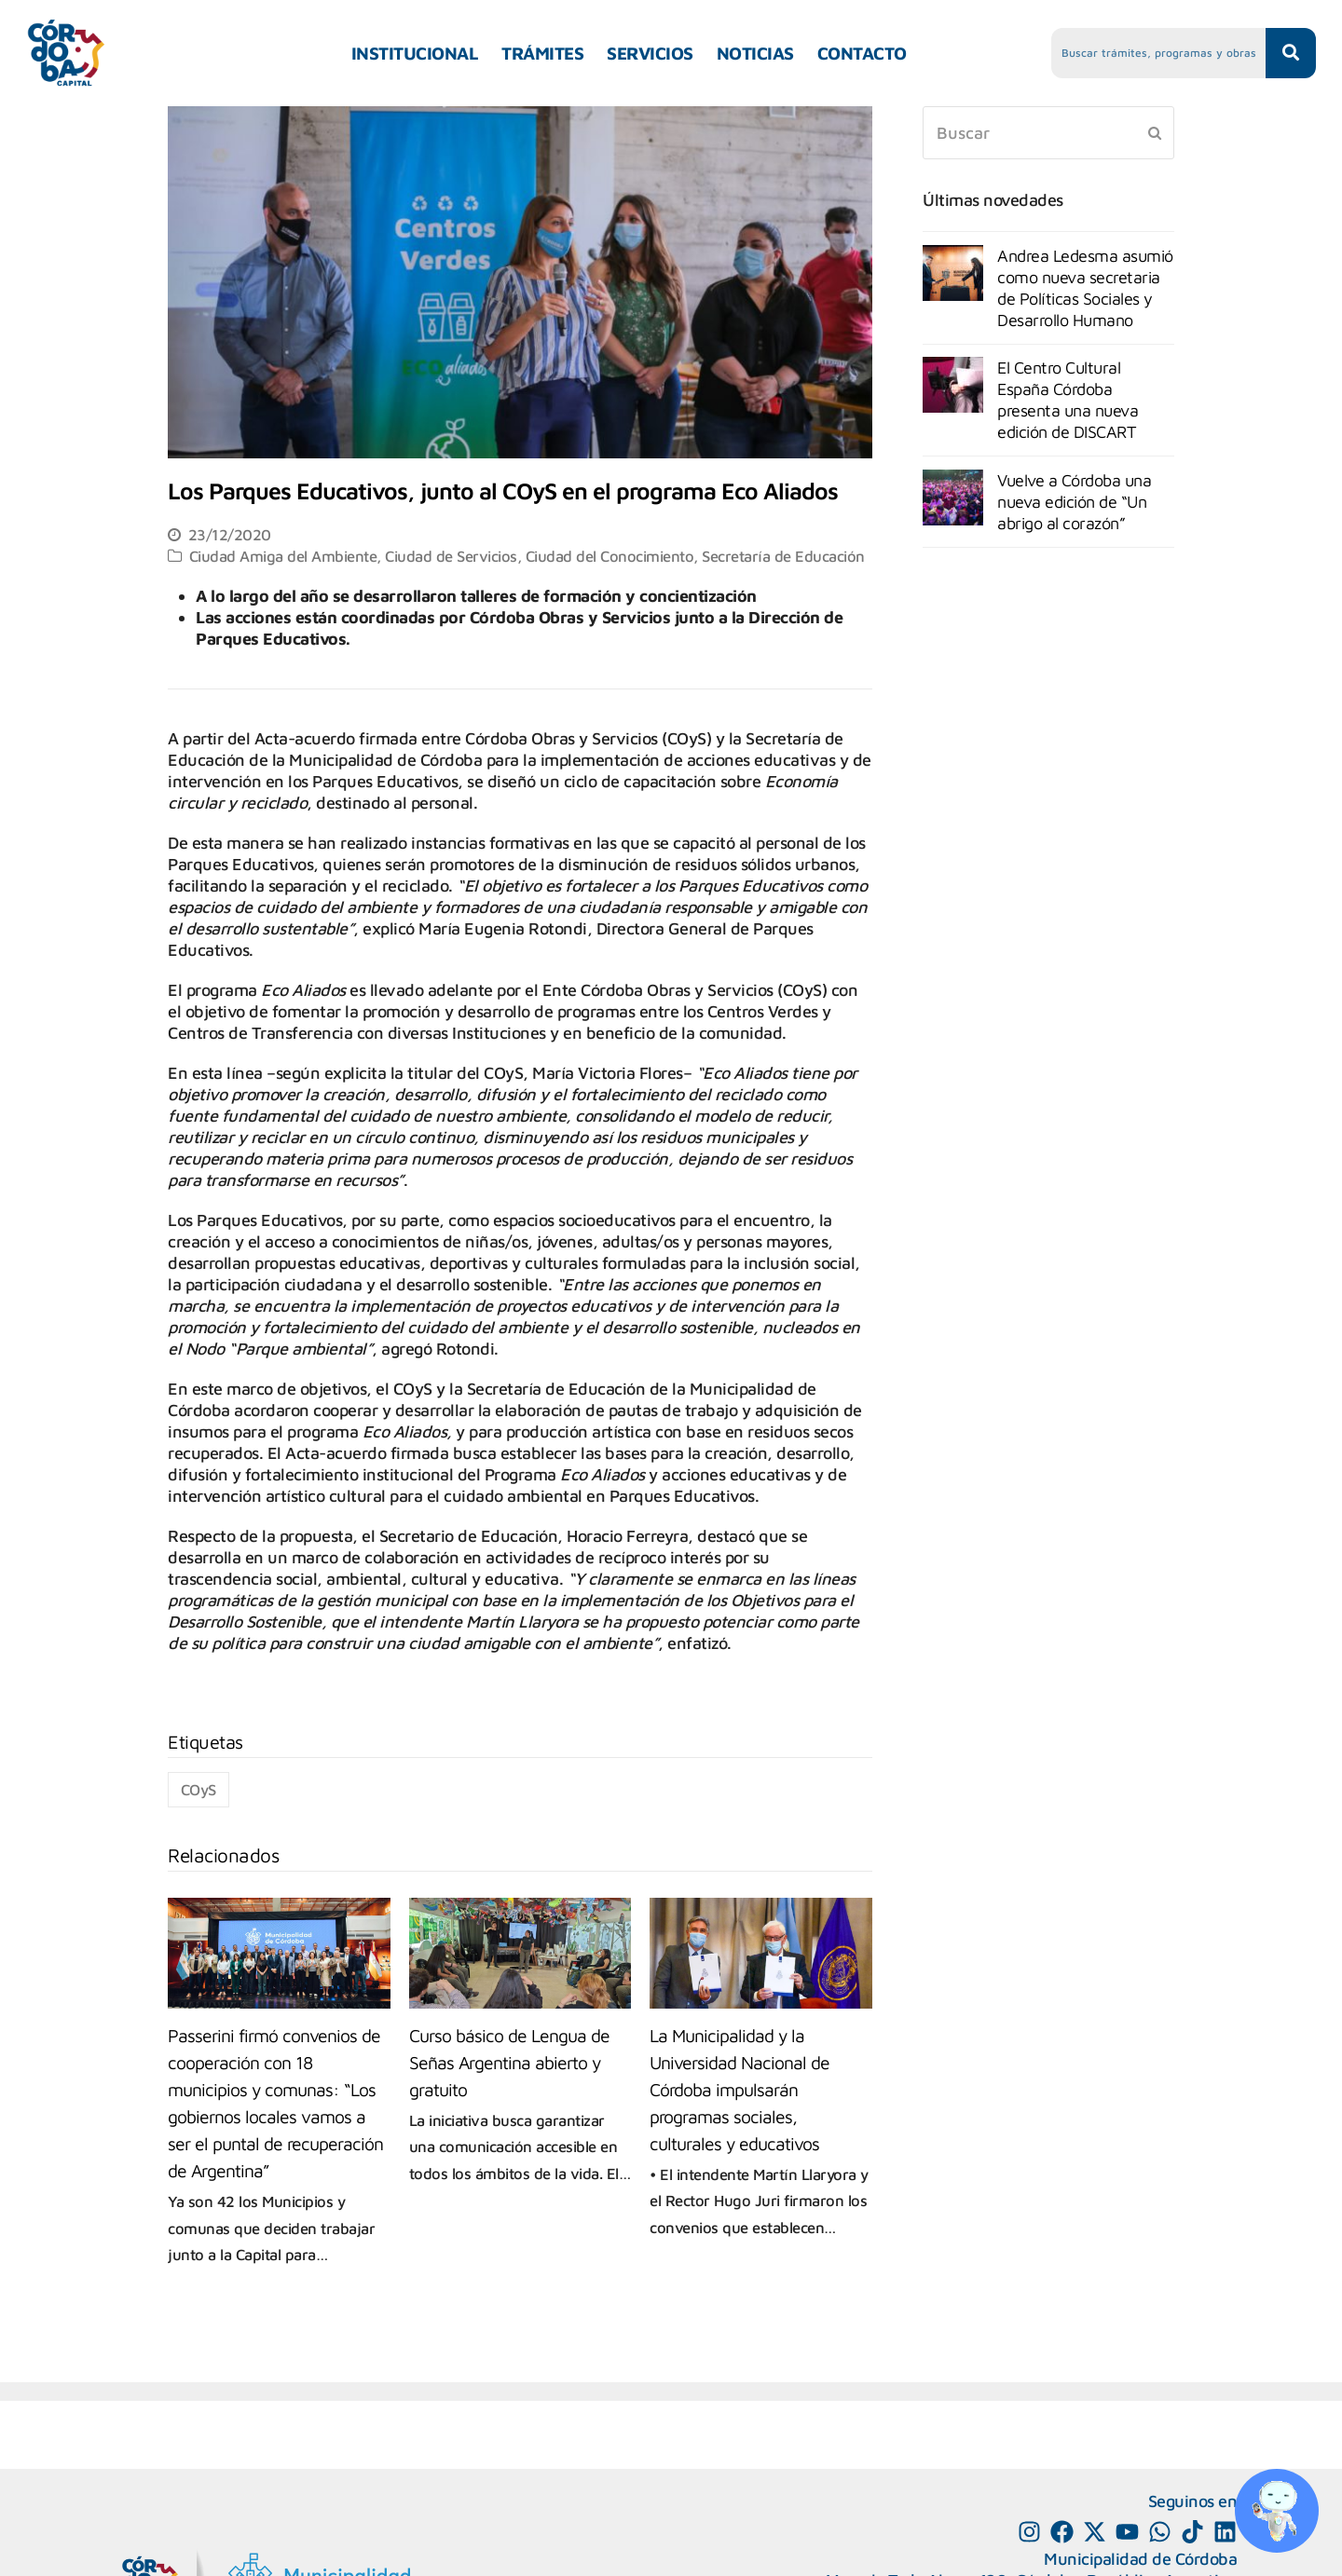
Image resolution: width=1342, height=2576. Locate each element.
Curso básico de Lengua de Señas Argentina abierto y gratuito (509, 2062)
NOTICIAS (755, 53)
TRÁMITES (542, 53)
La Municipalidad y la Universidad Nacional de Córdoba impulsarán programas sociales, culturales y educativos (739, 2089)
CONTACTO (862, 53)
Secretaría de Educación (783, 556)
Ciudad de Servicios (451, 556)
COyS (198, 1789)
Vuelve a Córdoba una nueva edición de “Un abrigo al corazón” (1074, 501)
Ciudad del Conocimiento (610, 556)
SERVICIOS (650, 53)
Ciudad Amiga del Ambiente (283, 556)
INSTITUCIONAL (415, 53)
